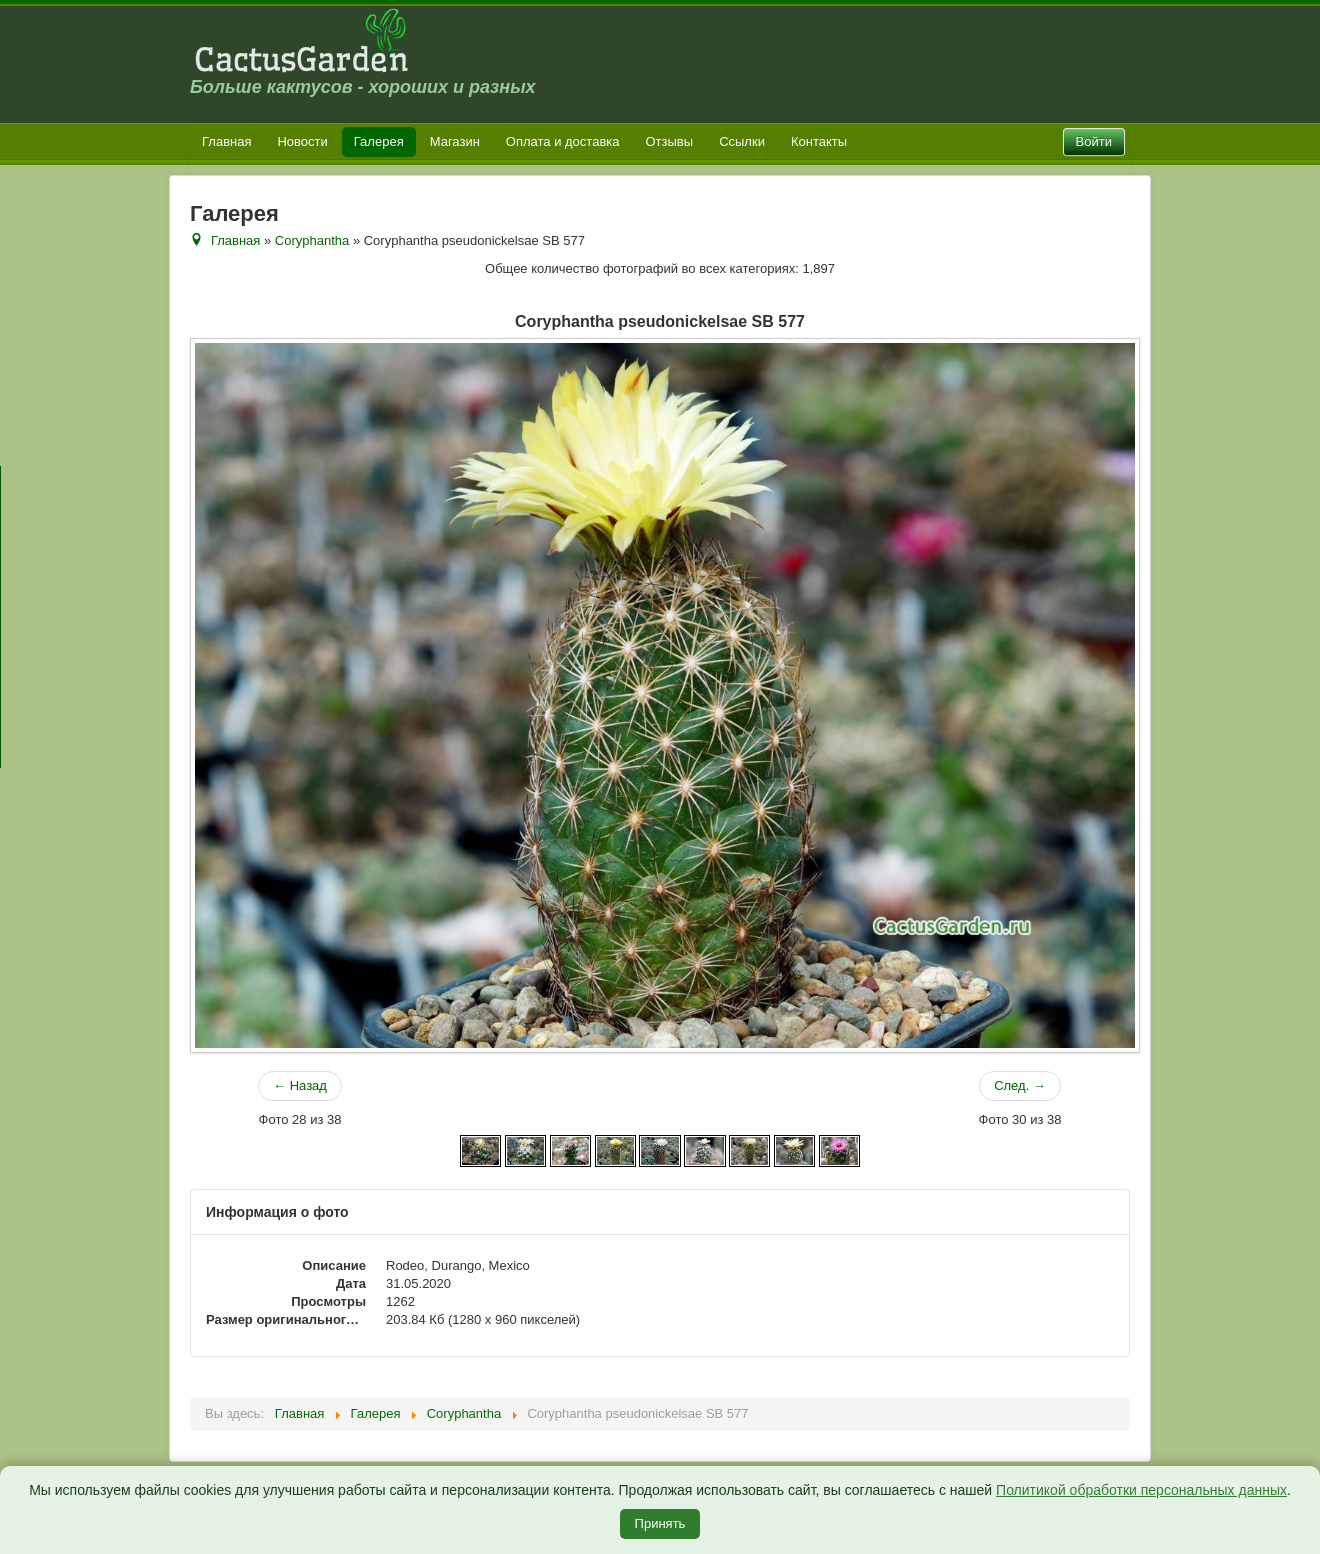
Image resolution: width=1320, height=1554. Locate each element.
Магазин (455, 141)
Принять (660, 1523)
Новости (302, 141)
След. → (1020, 1085)
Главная (226, 141)
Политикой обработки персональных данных (1141, 1490)
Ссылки (742, 141)
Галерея (379, 141)
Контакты (819, 141)
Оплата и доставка (563, 141)
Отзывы (670, 141)
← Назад (300, 1085)
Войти (1094, 141)
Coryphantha (312, 240)
